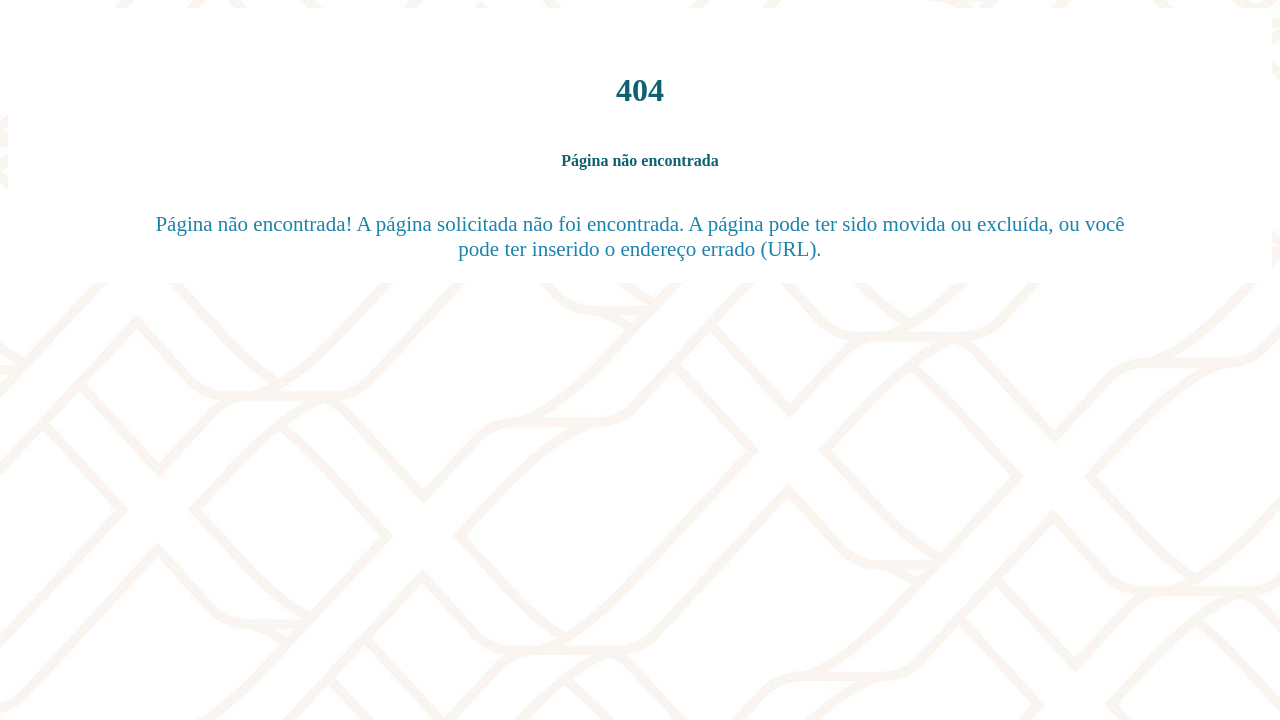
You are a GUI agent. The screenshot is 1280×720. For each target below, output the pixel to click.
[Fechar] (40, 40)
